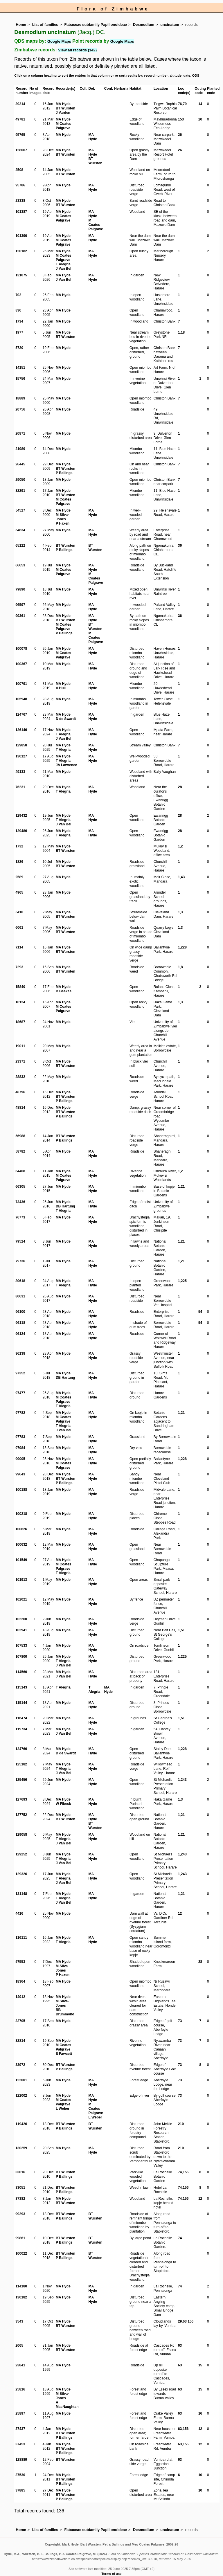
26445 (20, 464)
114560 (21, 1672)
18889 (20, 398)
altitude (175, 75)
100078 (21, 649)
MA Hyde (63, 104)
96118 (20, 1323)
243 (184, 1780)
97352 (20, 1373)
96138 (20, 1353)
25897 (20, 2413)
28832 (20, 1077)
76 (180, 104)
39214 (20, 104)
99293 (20, 2214)
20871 (20, 433)
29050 (20, 480)
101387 (21, 212)
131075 (21, 275)
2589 (19, 877)
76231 (20, 787)
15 (200, 2365)
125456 (21, 1780)
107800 (21, 1657)
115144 (21, 1703)
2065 (19, 2345)
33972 (20, 2065)
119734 (21, 1729)
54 (200, 1312)
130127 (21, 756)
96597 (20, 605)
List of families (45, 24)
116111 (21, 1938)
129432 (21, 815)
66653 (20, 565)
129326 (21, 1874)
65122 (20, 545)
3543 (19, 2321)
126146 (21, 730)
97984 (20, 1448)
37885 (20, 2490)
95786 (20, 185)
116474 (21, 1718)
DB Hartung (65, 1206)
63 (185, 2321)
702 (18, 295)
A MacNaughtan (67, 2404)
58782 (20, 1151)
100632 (21, 1544)
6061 (19, 928)
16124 (20, 1002)
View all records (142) (77, 50)
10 (200, 2475)
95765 (20, 135)
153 (181, 119)
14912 (20, 1997)
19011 (20, 1046)
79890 (20, 589)
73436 (20, 1202)
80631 (20, 1296)
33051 (20, 2188)
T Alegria (63, 264)
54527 (20, 510)
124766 (21, 1749)
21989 (20, 449)
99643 (20, 1474)
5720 (19, 348)
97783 (20, 1437)
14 (200, 104)
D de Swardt (66, 719)
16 (200, 2413)
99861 (20, 2238)
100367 (21, 664)
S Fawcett (64, 2054)
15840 (20, 987)
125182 (21, 1764)
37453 (20, 2444)
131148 (21, 1894)
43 (183, 877)
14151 (20, 368)
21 (183, 1187)
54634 (20, 530)
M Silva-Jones (62, 517)
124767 (21, 714)
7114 (19, 947)
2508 (19, 170)
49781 (20, 119)
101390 (21, 236)
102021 (21, 1599)
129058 (21, 1834)
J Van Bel (63, 269)
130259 (21, 2148)
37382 (20, 2199)
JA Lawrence (66, 765)
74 (180, 2172)
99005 (20, 1459)
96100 (20, 1312)
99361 (20, 616)
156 (186, 2172)
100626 (21, 1529)
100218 (21, 1514)
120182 (21, 251)
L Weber (62, 2109)
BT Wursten (65, 108)
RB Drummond (65, 2012)
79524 (20, 1241)
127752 (21, 1815)
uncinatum (169, 24)
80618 (20, 1281)
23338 (20, 201)
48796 (20, 1092)
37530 (20, 2475)
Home (21, 24)
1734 (19, 321)
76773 (20, 1217)
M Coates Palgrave (63, 126)
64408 (20, 1171)
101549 (21, 1560)
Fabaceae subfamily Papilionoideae (95, 24)
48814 (20, 1108)
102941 (21, 1630)
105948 (21, 699)
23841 (20, 2365)
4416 (19, 1913)
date (187, 75)
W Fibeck (63, 1804)
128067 (21, 150)
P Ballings (64, 473)
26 (180, 135)
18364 (20, 1981)
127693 (21, 1799)
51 (183, 1630)
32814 (20, 2041)
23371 (20, 1061)
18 (183, 332)
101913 (21, 1580)
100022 (21, 2253)
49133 (20, 772)
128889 (21, 2460)
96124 (20, 1334)
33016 (20, 2172)
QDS (195, 75)
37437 (20, 2429)
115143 (21, 1687)
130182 (21, 2297)
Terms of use (112, 2573)
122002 (21, 2095)
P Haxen (62, 523)
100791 (21, 684)
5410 (19, 912)
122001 (21, 2080)
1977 (19, 332)
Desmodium (143, 24)
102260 (21, 1619)
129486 (21, 831)
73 (180, 2021)
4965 (19, 892)
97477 (20, 1393)
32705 (20, 2021)
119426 (21, 2124)
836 (18, 310)
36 (180, 545)
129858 (21, 745)
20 (200, 119)
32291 (20, 491)
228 (184, 947)
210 (181, 2124)
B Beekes (63, 991)
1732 (19, 846)
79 (185, 104)
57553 (20, 1962)
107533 (21, 1645)
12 (180, 1913)
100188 (21, 1490)
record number (156, 75)
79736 (20, 1261)
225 (184, 1281)
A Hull (61, 688)
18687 (20, 1022)
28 (180, 787)
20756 (20, 409)
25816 (20, 2389)
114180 (21, 2286)
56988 (20, 1136)
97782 (20, 1413)
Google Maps (59, 41)
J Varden (63, 113)
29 (180, 2321)
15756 (20, 379)
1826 (19, 862)
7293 (19, 967)
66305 (20, 1187)
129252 (21, 1854)
